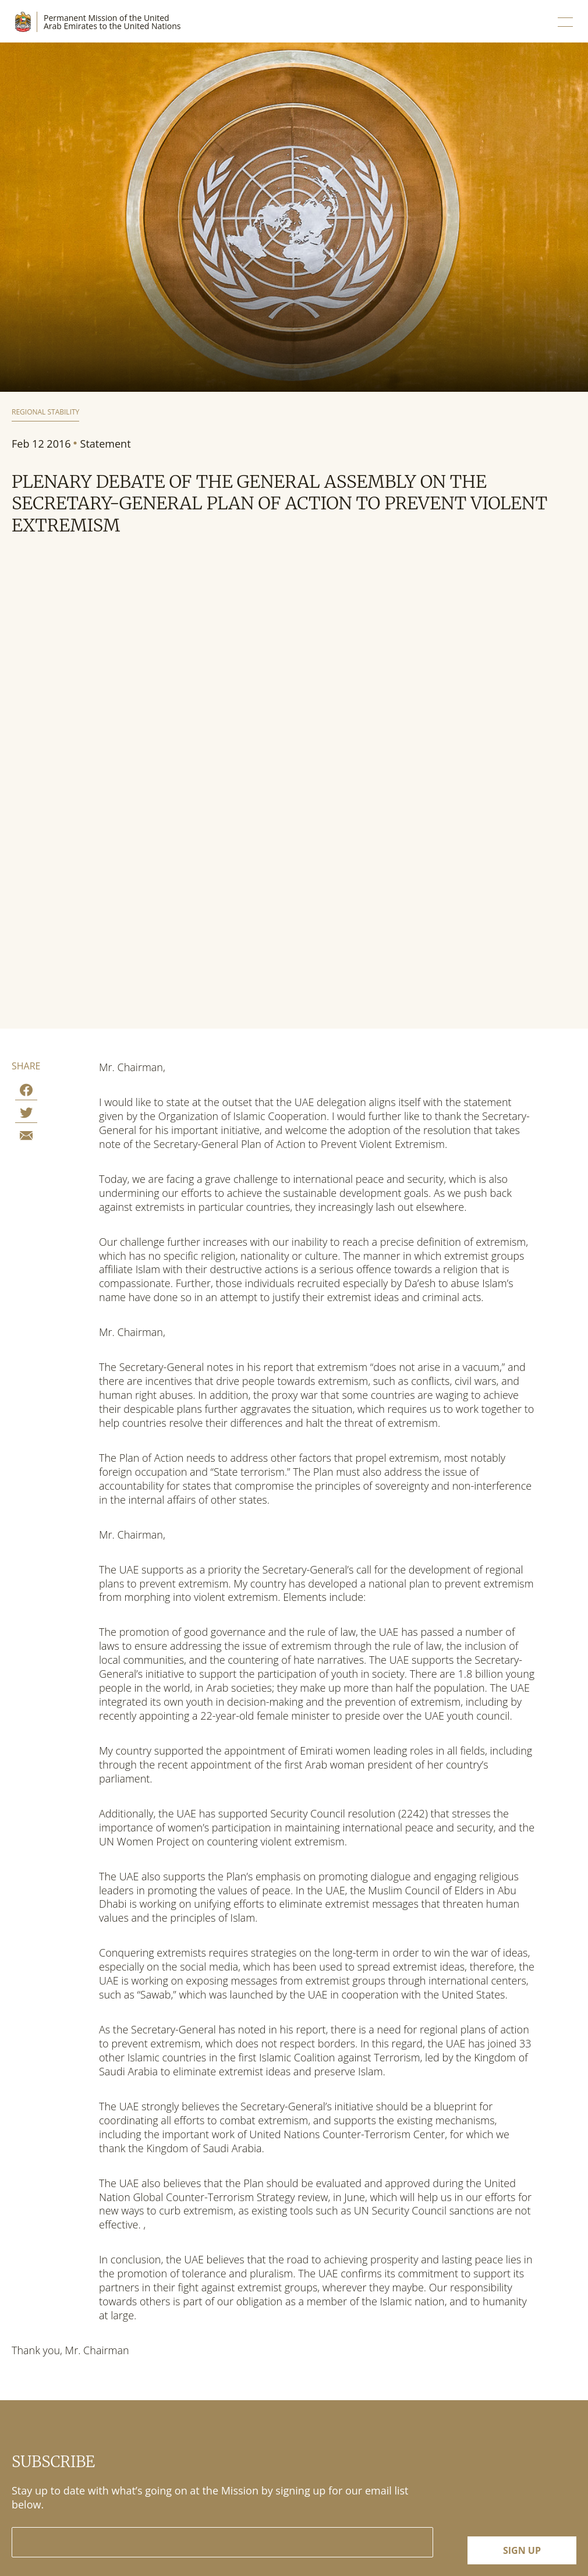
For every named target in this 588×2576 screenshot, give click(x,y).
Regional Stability (45, 412)
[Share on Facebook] (26, 1092)
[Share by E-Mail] (26, 1137)
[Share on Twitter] (26, 1114)
